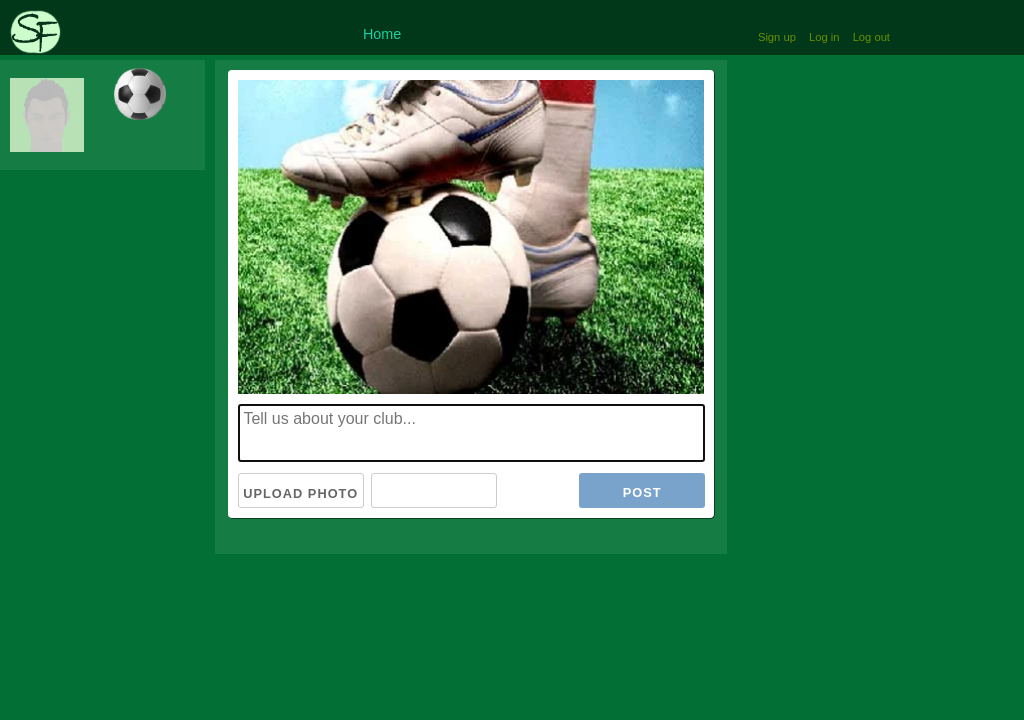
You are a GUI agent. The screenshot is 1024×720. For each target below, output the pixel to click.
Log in (824, 37)
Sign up (777, 37)
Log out (871, 37)
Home (382, 34)
